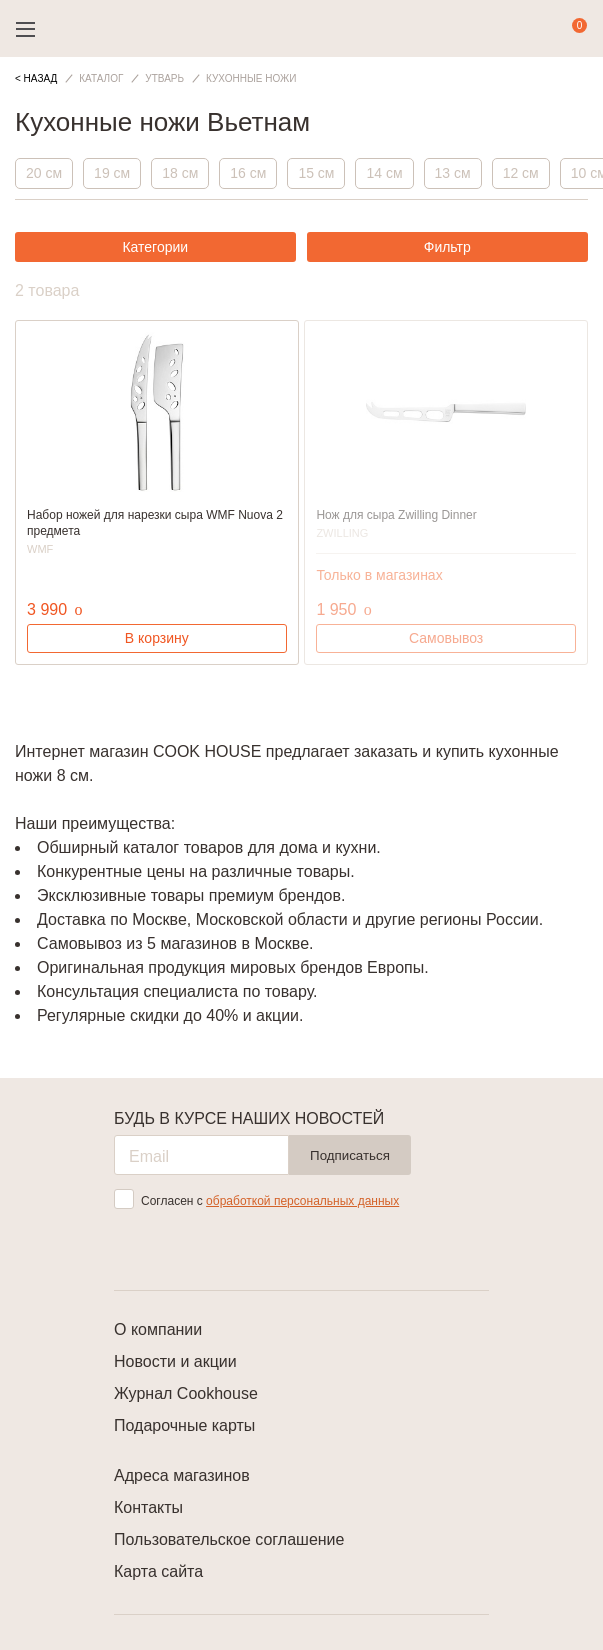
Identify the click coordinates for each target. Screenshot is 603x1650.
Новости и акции (175, 1361)
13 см (453, 173)
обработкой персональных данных (302, 1201)
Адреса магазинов (182, 1475)
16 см (248, 173)
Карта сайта (158, 1571)
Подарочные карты (184, 1425)
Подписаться (350, 1155)
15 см (316, 173)
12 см (521, 173)
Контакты (148, 1507)
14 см (384, 173)
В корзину (157, 638)
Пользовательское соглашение (229, 1539)
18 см (180, 173)
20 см (44, 173)
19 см (112, 173)
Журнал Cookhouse (186, 1393)
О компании (158, 1329)
